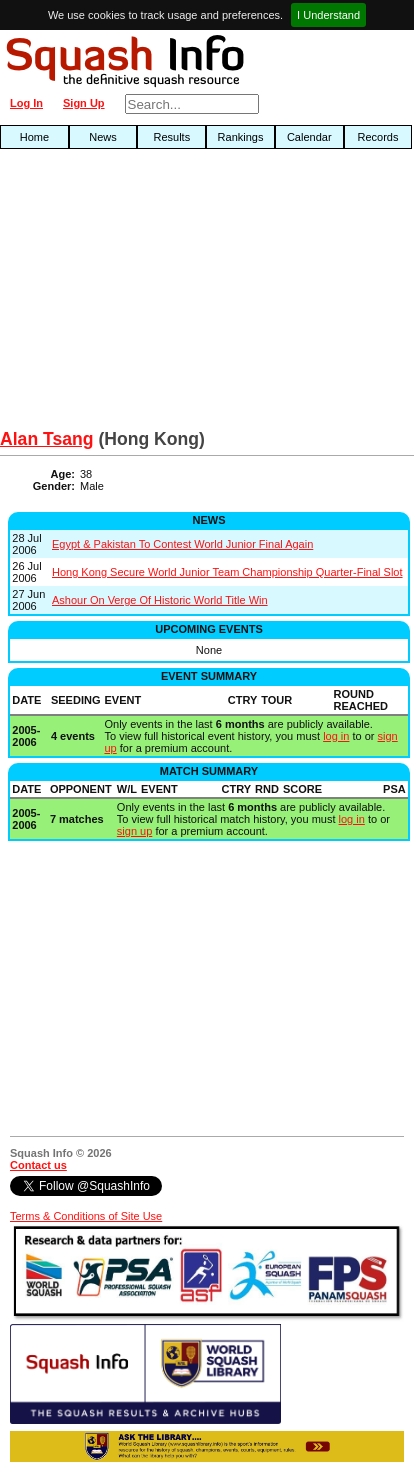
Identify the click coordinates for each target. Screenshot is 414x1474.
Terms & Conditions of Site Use (86, 1216)
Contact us (38, 1165)
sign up (134, 831)
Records (377, 137)
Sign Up (84, 103)
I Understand (328, 15)
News (103, 137)
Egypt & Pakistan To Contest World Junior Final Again (182, 544)
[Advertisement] (132, 294)
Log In (26, 103)
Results (171, 137)
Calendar (309, 137)
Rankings (241, 137)
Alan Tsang (47, 439)
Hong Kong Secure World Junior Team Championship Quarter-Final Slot (227, 572)
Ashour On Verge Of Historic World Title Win (160, 600)
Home (34, 137)
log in (336, 736)
